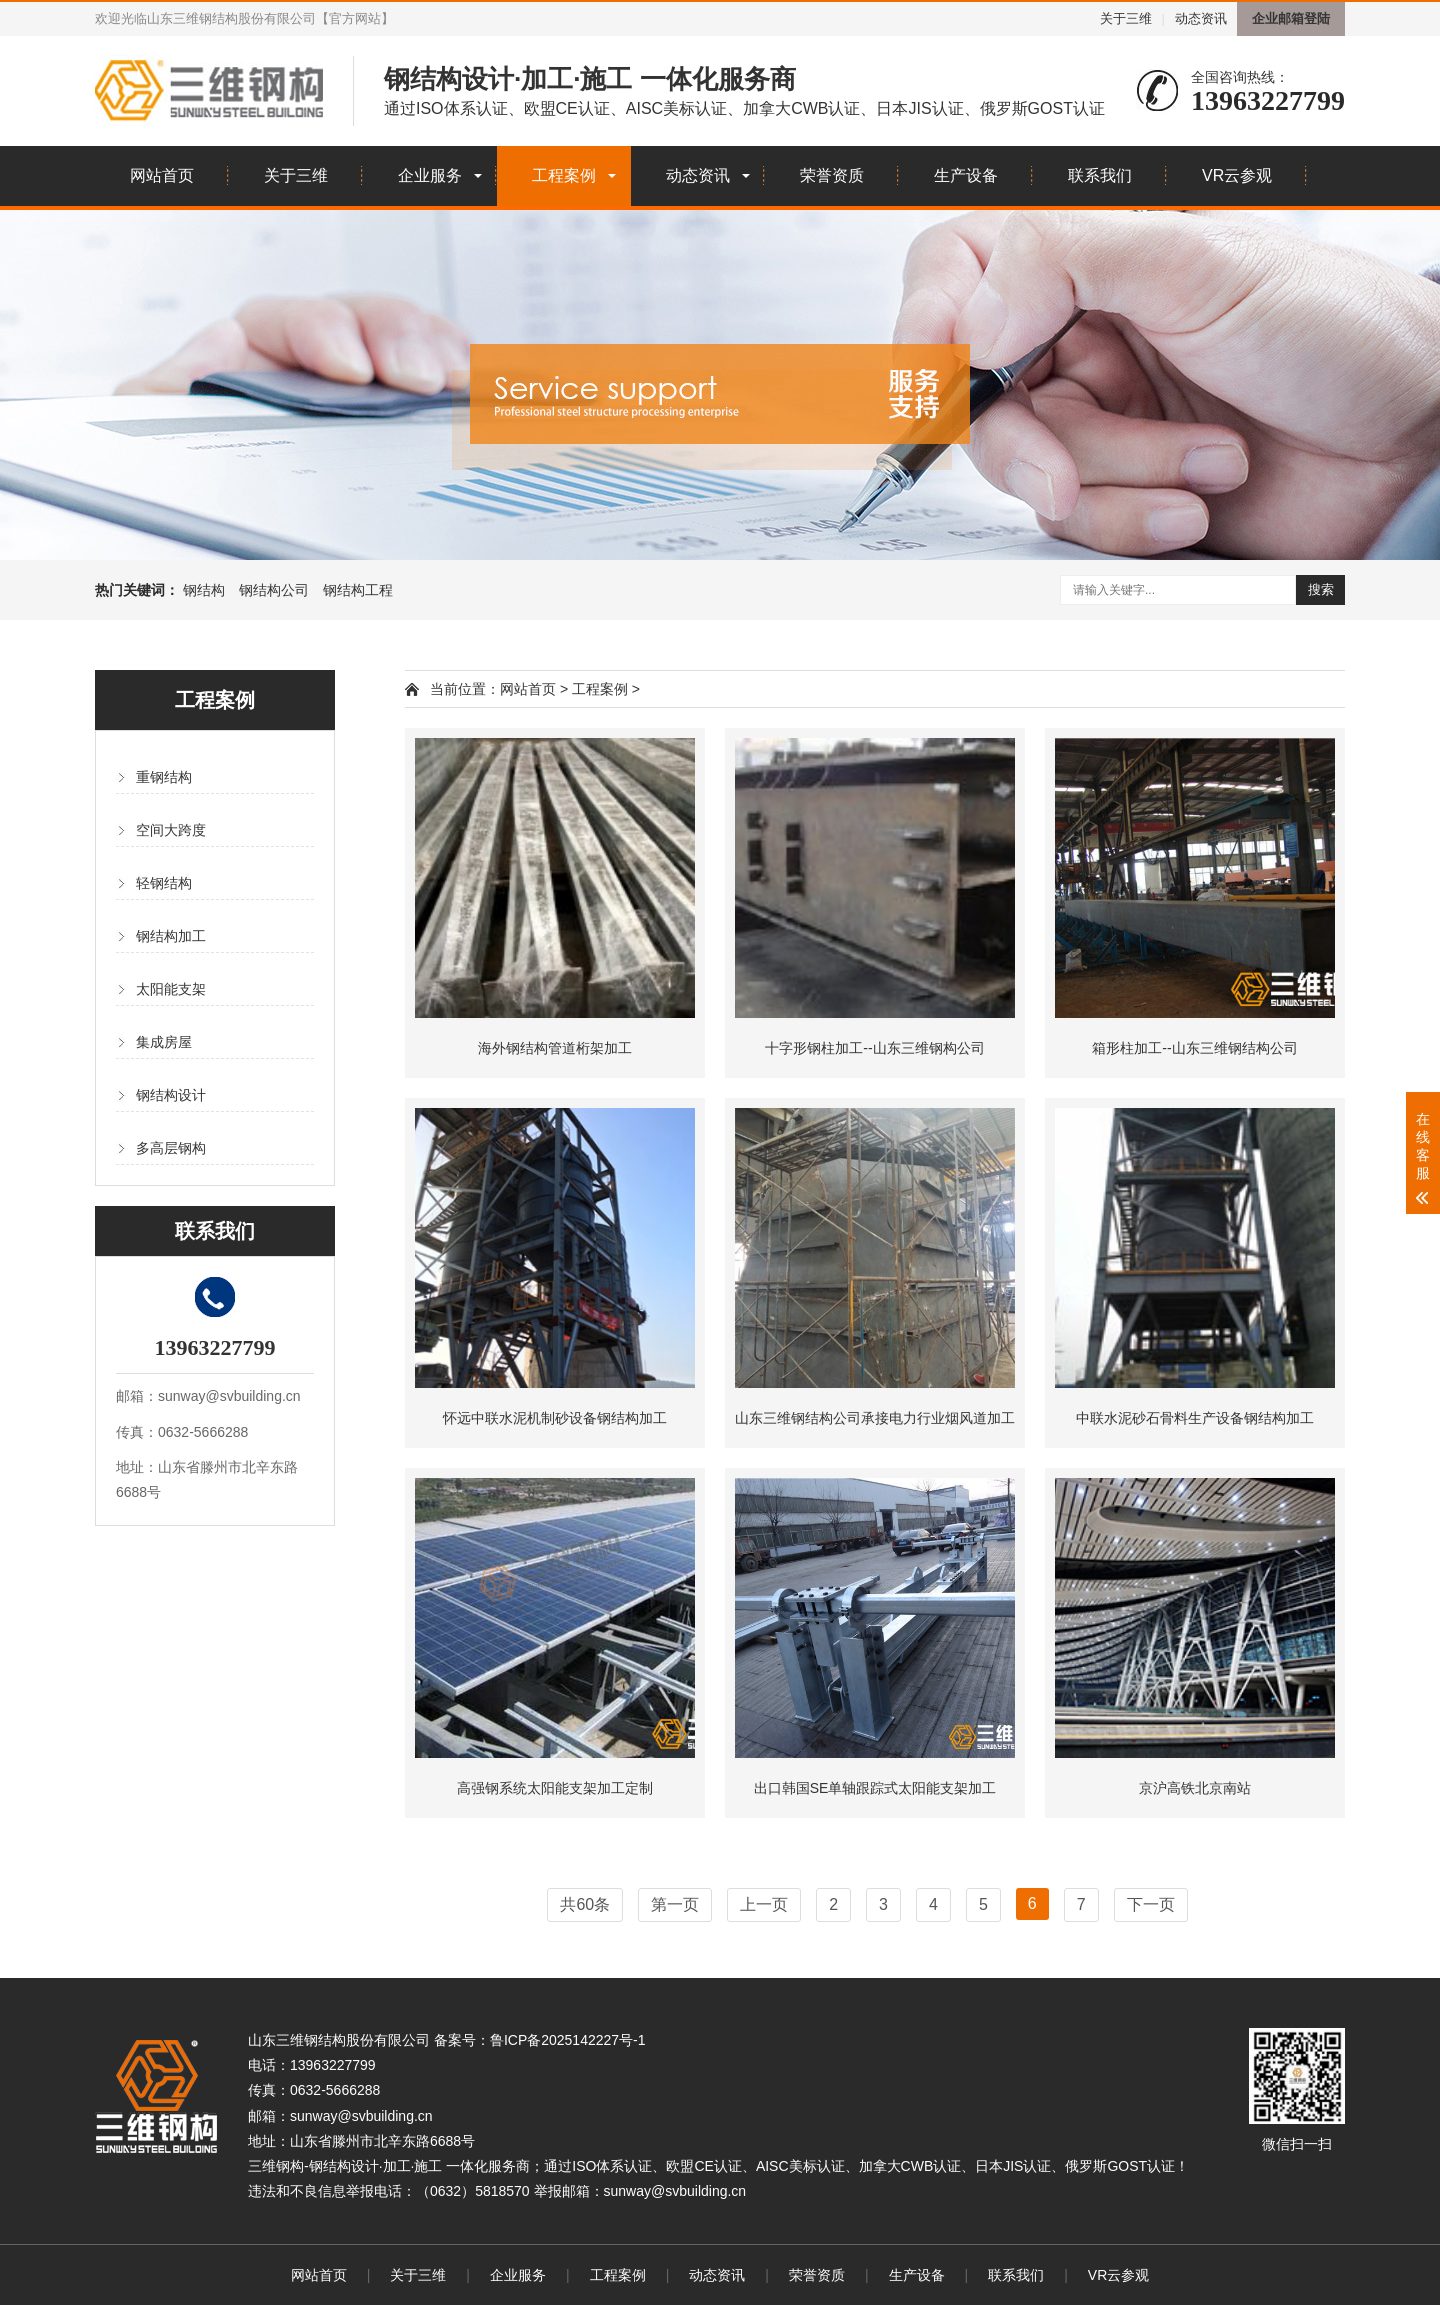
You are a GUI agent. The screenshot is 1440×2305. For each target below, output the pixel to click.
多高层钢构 (171, 1148)
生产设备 (966, 175)
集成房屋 (164, 1042)
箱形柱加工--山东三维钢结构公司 (1194, 1048)
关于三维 (1126, 18)
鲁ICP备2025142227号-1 (568, 2040)
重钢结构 (164, 777)
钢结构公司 (274, 590)
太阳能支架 (171, 989)
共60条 (585, 1904)
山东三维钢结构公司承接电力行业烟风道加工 (875, 1418)
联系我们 (1100, 175)
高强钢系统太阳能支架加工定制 (555, 1788)
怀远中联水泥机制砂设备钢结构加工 (555, 1418)
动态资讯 (1201, 18)
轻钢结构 (164, 883)
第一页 (675, 1904)
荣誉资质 (832, 175)
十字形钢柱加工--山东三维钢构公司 (874, 1048)
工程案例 (564, 175)
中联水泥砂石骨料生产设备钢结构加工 (1195, 1418)
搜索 (1321, 589)
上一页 (764, 1904)
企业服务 (430, 175)
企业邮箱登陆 (1291, 18)
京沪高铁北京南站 (1195, 1788)
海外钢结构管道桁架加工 (555, 1048)
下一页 (1151, 1904)
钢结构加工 (171, 936)
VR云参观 (1237, 175)
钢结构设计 (171, 1095)
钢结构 (204, 590)
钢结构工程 (358, 590)
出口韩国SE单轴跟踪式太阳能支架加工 (875, 1788)
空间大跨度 (171, 830)
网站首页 (162, 175)
